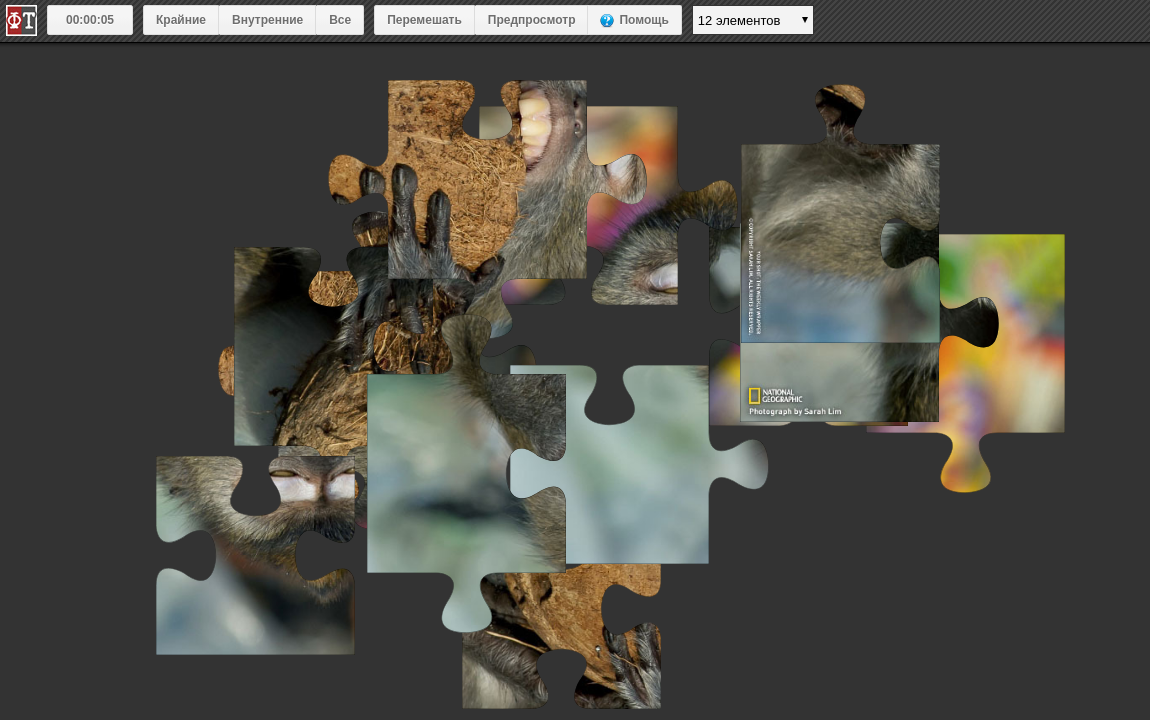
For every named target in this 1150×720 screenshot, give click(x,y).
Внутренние (267, 20)
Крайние (181, 20)
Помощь (643, 20)
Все (340, 20)
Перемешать (424, 20)
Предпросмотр (532, 20)
